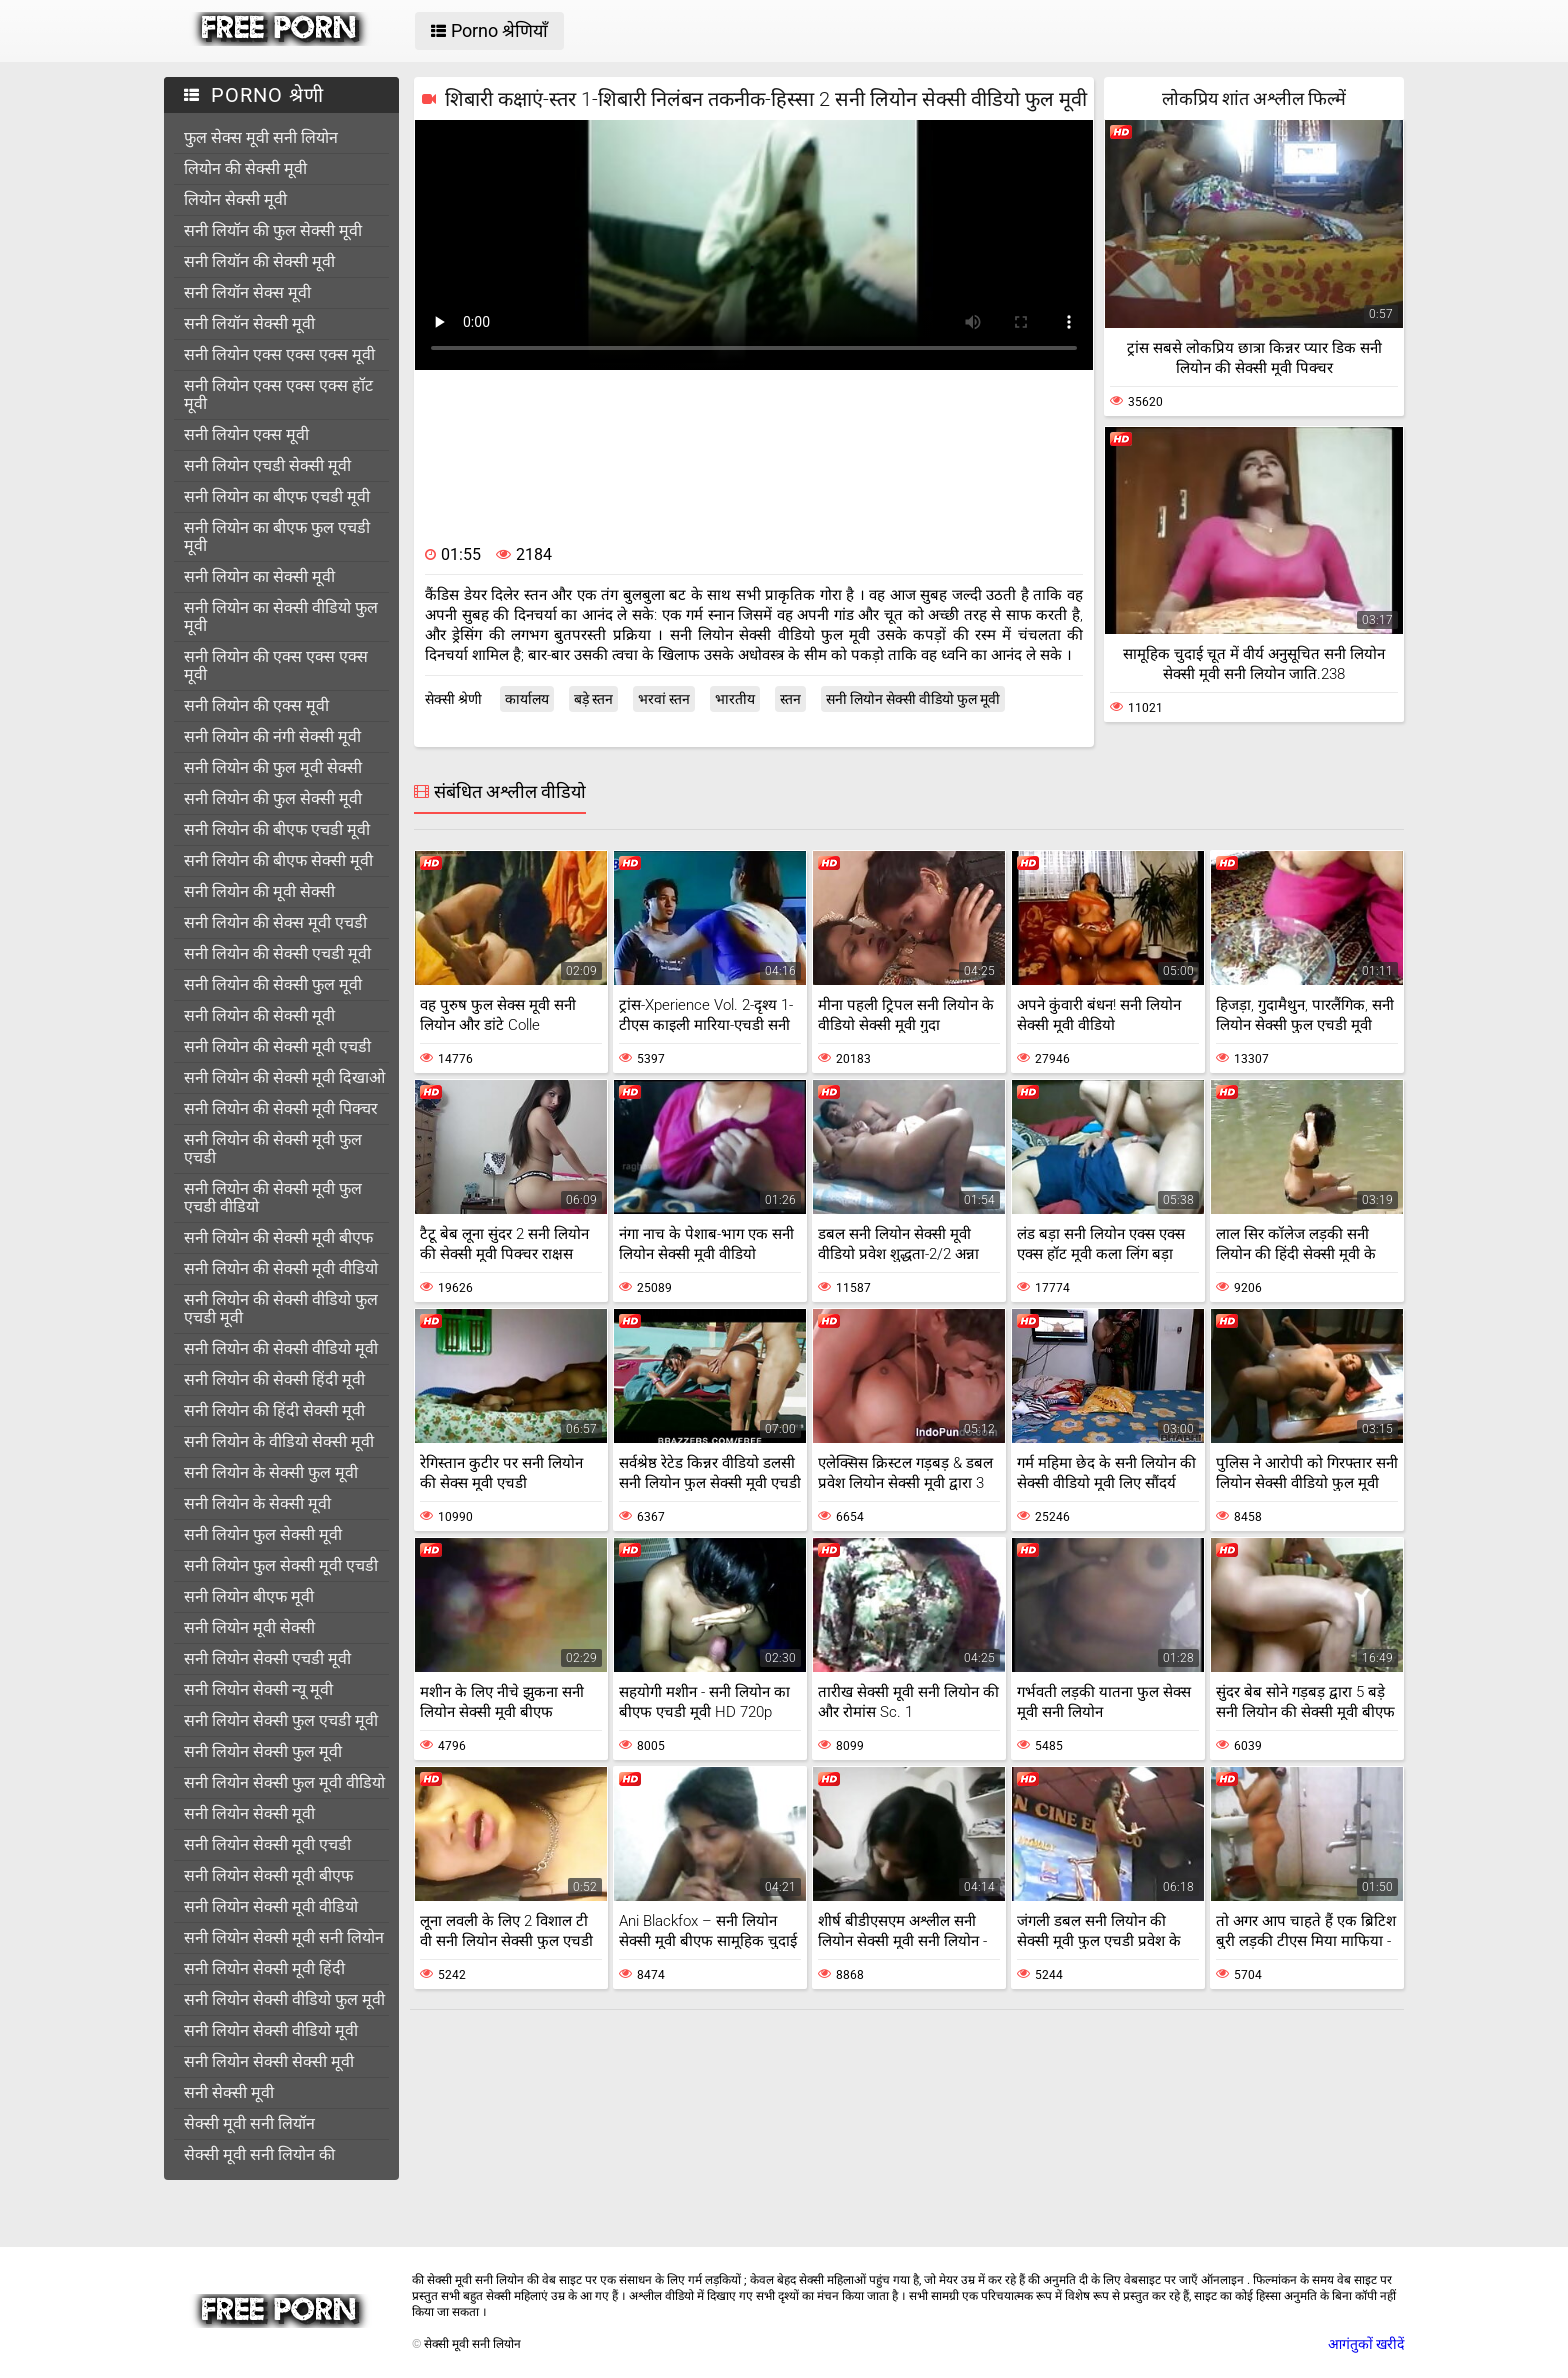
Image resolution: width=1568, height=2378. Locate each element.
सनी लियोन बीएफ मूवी (249, 1596)
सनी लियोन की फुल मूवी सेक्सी (273, 767)
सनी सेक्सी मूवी (229, 2092)
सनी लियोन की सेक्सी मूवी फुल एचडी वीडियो (273, 1197)
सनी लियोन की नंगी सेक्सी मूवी (272, 736)
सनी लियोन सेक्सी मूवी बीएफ (268, 1875)
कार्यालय (527, 699)
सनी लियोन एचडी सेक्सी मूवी (267, 465)
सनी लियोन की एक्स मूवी (256, 705)
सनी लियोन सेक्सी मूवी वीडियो (271, 1906)
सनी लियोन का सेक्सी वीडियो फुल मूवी (281, 616)
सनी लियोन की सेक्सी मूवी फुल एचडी (273, 1148)
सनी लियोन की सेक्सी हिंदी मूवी (274, 1379)
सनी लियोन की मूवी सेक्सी (259, 891)
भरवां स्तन (664, 699)
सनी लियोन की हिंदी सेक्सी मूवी (274, 1410)
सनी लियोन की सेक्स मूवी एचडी (275, 922)
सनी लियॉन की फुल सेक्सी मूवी (273, 230)
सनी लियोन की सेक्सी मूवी (259, 1015)
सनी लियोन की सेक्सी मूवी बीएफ (278, 1237)
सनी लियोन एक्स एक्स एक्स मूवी (279, 354)
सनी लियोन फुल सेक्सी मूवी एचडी (281, 1565)
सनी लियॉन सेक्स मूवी (247, 292)
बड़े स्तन (593, 699)
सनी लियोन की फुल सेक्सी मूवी (273, 798)
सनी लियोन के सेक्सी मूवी (257, 1503)
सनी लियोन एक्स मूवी (246, 434)
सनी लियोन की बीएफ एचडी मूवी (277, 829)
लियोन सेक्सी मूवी (235, 199)
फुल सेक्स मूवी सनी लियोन (261, 137)
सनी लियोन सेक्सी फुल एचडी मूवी (281, 1720)
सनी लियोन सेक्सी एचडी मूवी (267, 1658)
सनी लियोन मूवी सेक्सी (249, 1627)
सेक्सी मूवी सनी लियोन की (259, 2154)
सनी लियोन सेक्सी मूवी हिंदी (264, 1968)
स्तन (790, 699)
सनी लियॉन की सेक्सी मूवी (259, 261)
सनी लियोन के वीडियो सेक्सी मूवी (279, 1441)
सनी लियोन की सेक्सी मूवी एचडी (277, 1046)
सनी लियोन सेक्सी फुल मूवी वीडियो (284, 1782)
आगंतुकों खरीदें (1366, 2344)
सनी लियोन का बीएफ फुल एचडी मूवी (277, 536)
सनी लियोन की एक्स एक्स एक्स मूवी (276, 665)
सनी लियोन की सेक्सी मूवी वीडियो (281, 1268)
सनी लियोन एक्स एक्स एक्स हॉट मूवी (278, 394)
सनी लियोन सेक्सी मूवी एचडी (267, 1844)
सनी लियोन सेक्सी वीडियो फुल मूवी (284, 1999)
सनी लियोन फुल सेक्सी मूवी (263, 1534)
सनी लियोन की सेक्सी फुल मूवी (273, 984)
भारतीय (735, 699)
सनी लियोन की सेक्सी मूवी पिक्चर (281, 1108)
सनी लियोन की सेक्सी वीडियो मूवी (281, 1348)
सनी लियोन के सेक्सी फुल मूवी (271, 1472)
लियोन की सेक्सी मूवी (245, 168)
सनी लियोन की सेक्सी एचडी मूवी (277, 953)
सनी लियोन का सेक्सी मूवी (259, 576)
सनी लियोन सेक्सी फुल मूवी (263, 1751)
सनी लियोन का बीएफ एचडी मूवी (277, 496)
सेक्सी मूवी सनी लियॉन (249, 2123)
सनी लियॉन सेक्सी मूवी (249, 323)
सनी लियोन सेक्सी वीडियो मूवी (271, 2030)
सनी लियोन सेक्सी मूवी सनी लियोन (284, 1937)
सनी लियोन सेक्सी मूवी (249, 1813)
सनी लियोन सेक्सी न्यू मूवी (258, 1689)
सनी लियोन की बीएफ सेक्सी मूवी (278, 860)
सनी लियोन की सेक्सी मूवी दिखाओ (284, 1077)
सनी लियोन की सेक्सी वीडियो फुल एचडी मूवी (281, 1308)
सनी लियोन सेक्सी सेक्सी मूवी (269, 2061)
